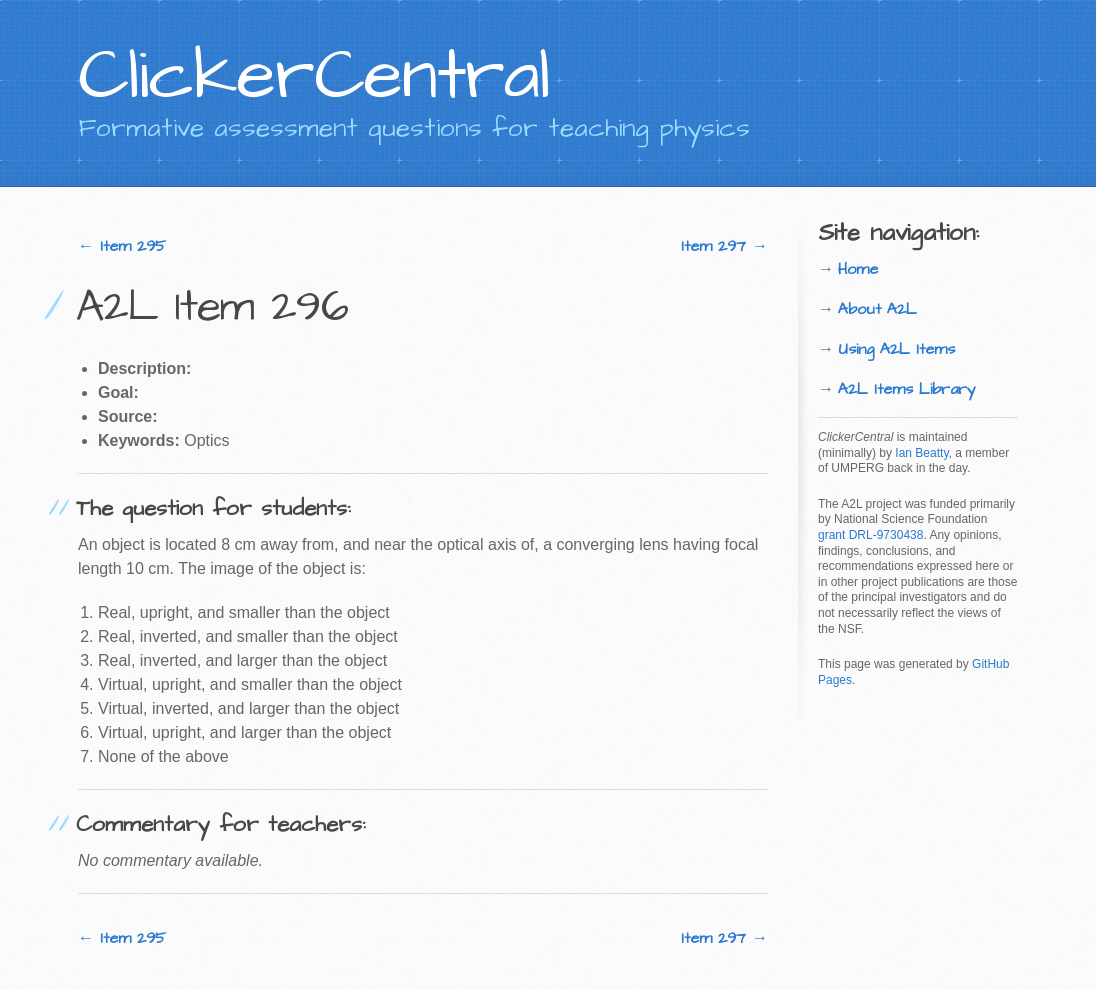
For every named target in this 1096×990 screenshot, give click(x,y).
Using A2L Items (896, 349)
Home (858, 269)
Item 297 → (724, 246)
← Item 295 (122, 246)
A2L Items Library (907, 389)
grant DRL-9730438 (870, 535)
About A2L (877, 309)
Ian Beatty (921, 453)
